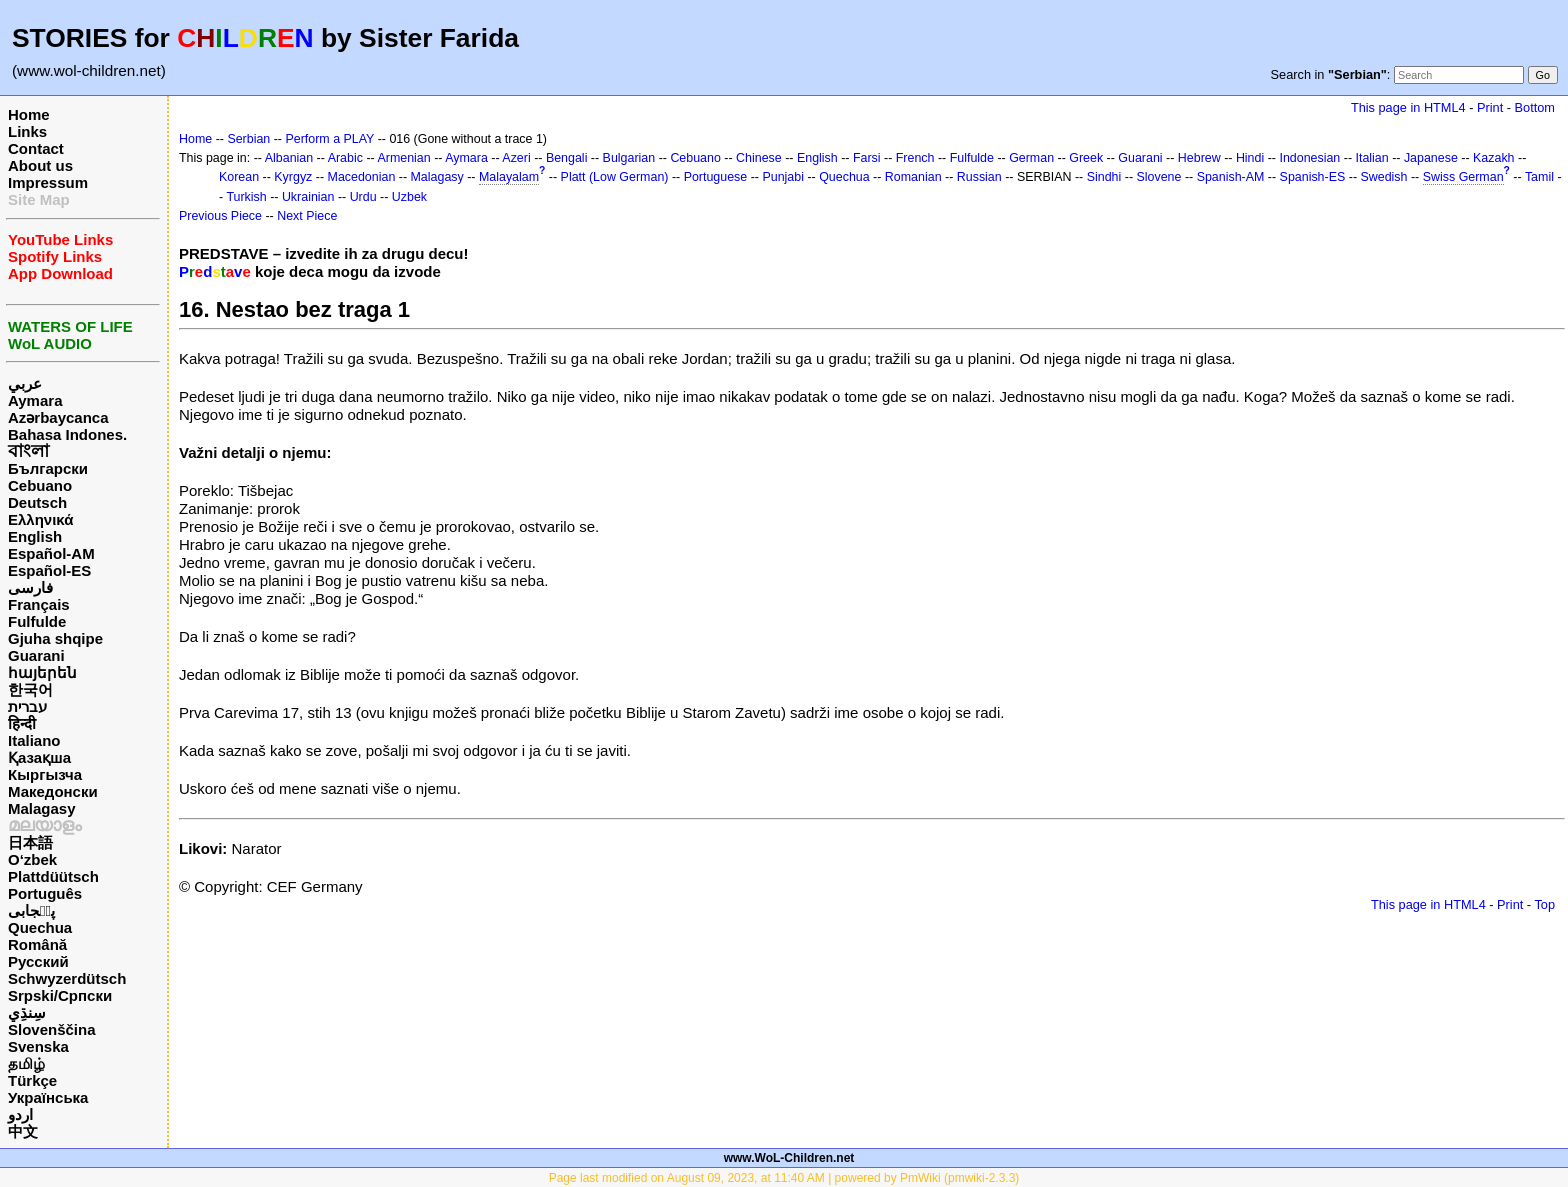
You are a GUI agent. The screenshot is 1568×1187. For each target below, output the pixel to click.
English (35, 536)
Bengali (567, 158)
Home (29, 114)
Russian (979, 177)
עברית (27, 706)
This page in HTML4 (1408, 107)
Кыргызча (45, 774)
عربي (25, 383)
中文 (23, 1131)
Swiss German (1463, 177)
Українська (48, 1097)
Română (37, 944)
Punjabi (783, 177)
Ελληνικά (40, 519)
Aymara (35, 400)
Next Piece (307, 216)
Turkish (246, 197)
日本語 (30, 842)
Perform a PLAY (329, 139)
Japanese (1431, 158)
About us (40, 165)
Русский (38, 961)
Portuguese (716, 177)
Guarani (36, 655)
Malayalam (509, 177)
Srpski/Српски (60, 995)
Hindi (1250, 158)
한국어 (30, 689)
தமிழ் (26, 1063)
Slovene (1158, 177)
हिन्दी (22, 723)
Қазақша (39, 757)
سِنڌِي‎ (27, 1012)
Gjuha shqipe (55, 638)
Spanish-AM (1231, 177)
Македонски (53, 791)
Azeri (516, 158)
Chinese (759, 158)
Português (45, 893)
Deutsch (37, 502)
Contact (36, 148)
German (1031, 158)
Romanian (913, 177)
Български (48, 468)
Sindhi (1104, 177)
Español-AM (51, 553)
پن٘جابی (31, 910)
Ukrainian (308, 197)
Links (27, 131)
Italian (1371, 158)
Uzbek (409, 197)
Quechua (40, 927)
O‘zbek (32, 859)
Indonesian (1309, 158)
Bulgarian (629, 158)
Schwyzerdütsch (67, 978)
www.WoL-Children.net (789, 1158)
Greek (1086, 158)
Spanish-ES (1313, 177)
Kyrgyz (293, 177)
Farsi (867, 158)
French (915, 158)
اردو (20, 1114)
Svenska (38, 1046)
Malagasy (42, 808)
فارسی (30, 587)
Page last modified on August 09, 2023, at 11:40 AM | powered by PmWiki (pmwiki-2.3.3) (784, 1178)
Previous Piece (220, 216)
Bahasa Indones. (67, 434)
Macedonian (362, 177)
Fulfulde (37, 621)
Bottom (1535, 107)
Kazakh (1494, 158)
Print (1490, 107)
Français (39, 604)
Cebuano (40, 485)
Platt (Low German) (615, 177)
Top (1544, 904)
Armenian (403, 158)
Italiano (34, 740)
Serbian (248, 139)
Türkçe (32, 1080)
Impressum (48, 182)
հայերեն (42, 672)
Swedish (1383, 177)
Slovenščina (52, 1029)
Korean (239, 177)
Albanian (289, 158)
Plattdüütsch (53, 876)
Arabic (345, 158)
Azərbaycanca (58, 417)
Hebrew (1199, 158)
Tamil (1539, 177)
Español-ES (49, 570)
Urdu (363, 197)
